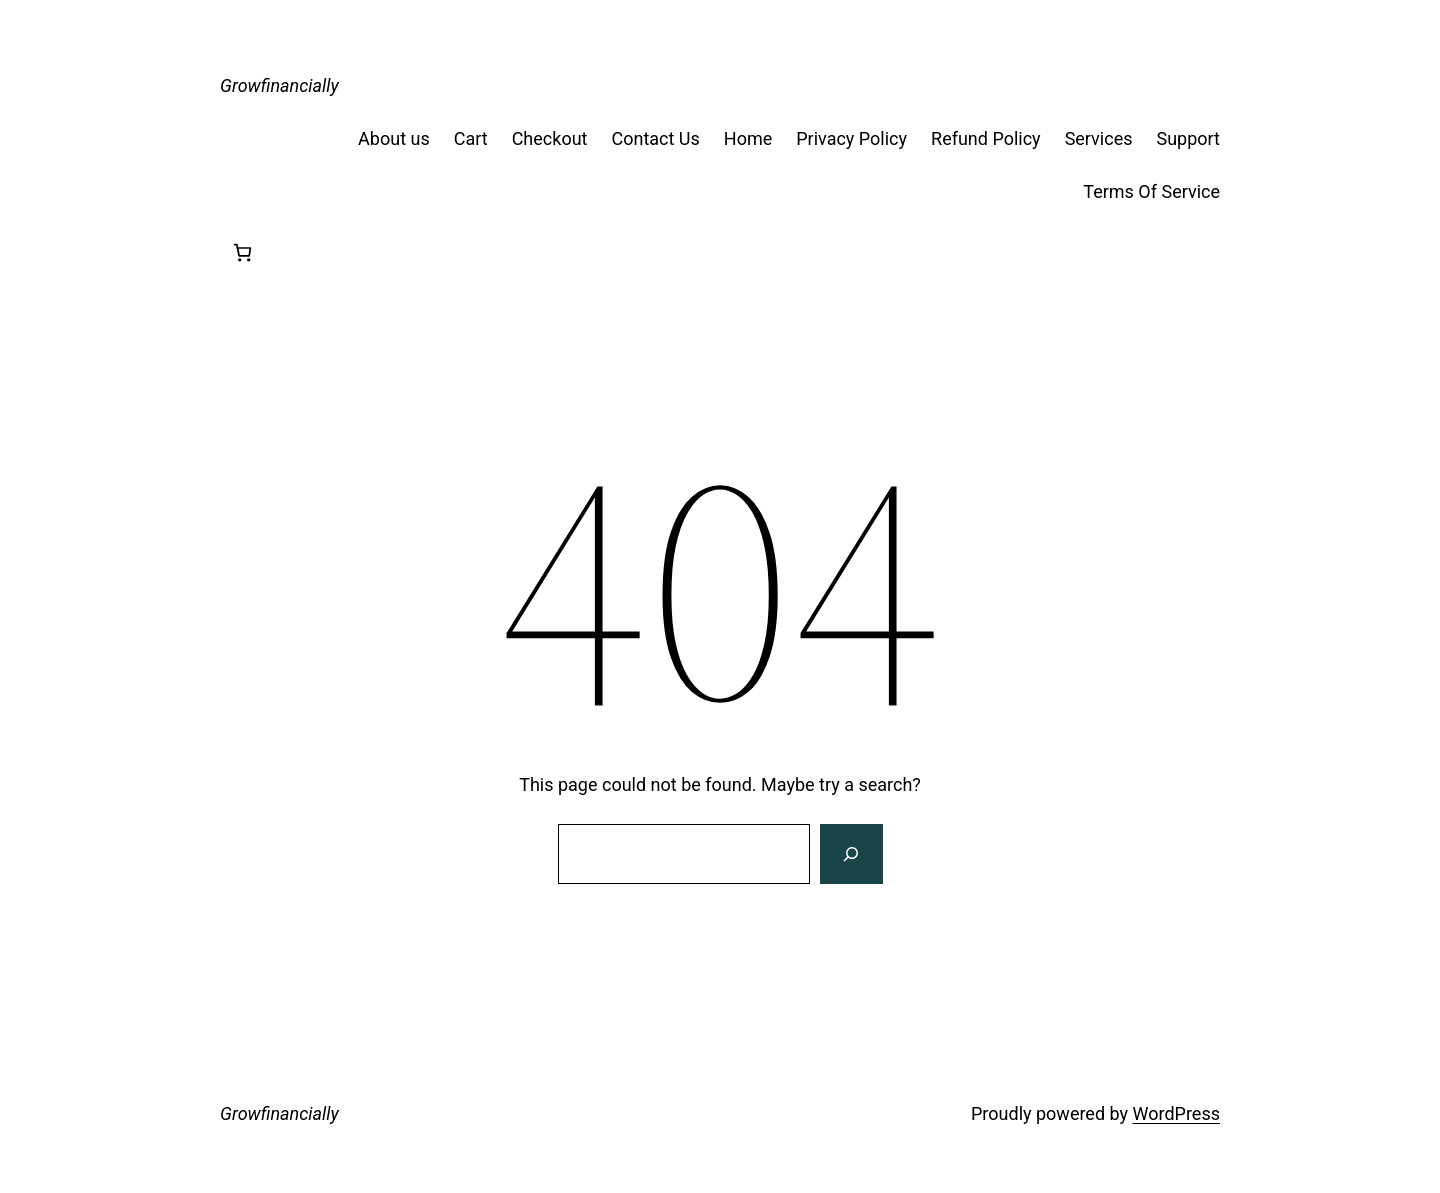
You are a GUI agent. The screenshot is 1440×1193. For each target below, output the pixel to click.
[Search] (851, 854)
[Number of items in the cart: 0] (242, 252)
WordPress (1176, 1113)
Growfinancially (279, 85)
